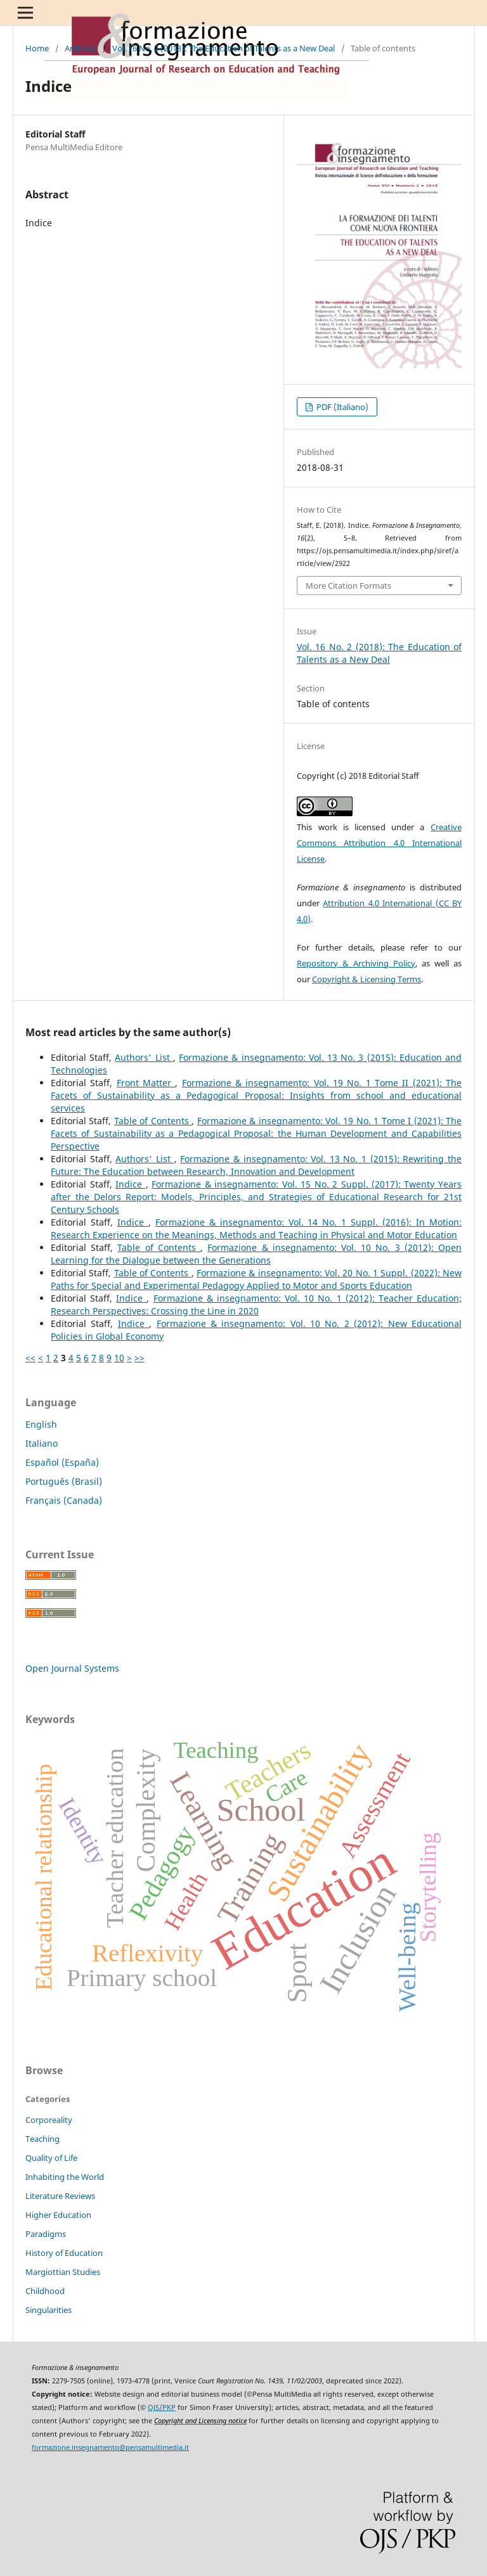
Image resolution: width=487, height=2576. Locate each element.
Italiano (41, 1443)
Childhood (45, 2291)
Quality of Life (51, 2157)
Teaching (42, 2138)
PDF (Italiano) (341, 407)
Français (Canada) (63, 1500)
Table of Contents (153, 1121)
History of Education (64, 2253)
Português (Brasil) (63, 1481)
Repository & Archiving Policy (356, 963)
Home (37, 48)
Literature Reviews (60, 2195)
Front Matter (146, 1083)
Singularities (48, 2310)
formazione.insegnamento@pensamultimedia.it (110, 2447)
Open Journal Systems (72, 1668)
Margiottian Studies (62, 2272)
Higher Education (58, 2214)
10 (119, 1358)
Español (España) (62, 1462)
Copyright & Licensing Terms (366, 979)
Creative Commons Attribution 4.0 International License (379, 842)
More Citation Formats (348, 585)
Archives (80, 48)
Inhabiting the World (64, 2176)
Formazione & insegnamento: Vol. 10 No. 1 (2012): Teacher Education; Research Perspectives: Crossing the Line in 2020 (256, 1304)
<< (30, 1358)
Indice (130, 1184)
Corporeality (48, 2119)
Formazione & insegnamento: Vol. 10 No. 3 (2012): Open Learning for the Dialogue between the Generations (256, 1253)
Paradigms (45, 2234)
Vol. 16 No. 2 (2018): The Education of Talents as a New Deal (223, 48)
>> (139, 1358)
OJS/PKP (162, 2407)
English (41, 1424)
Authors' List (143, 1057)
